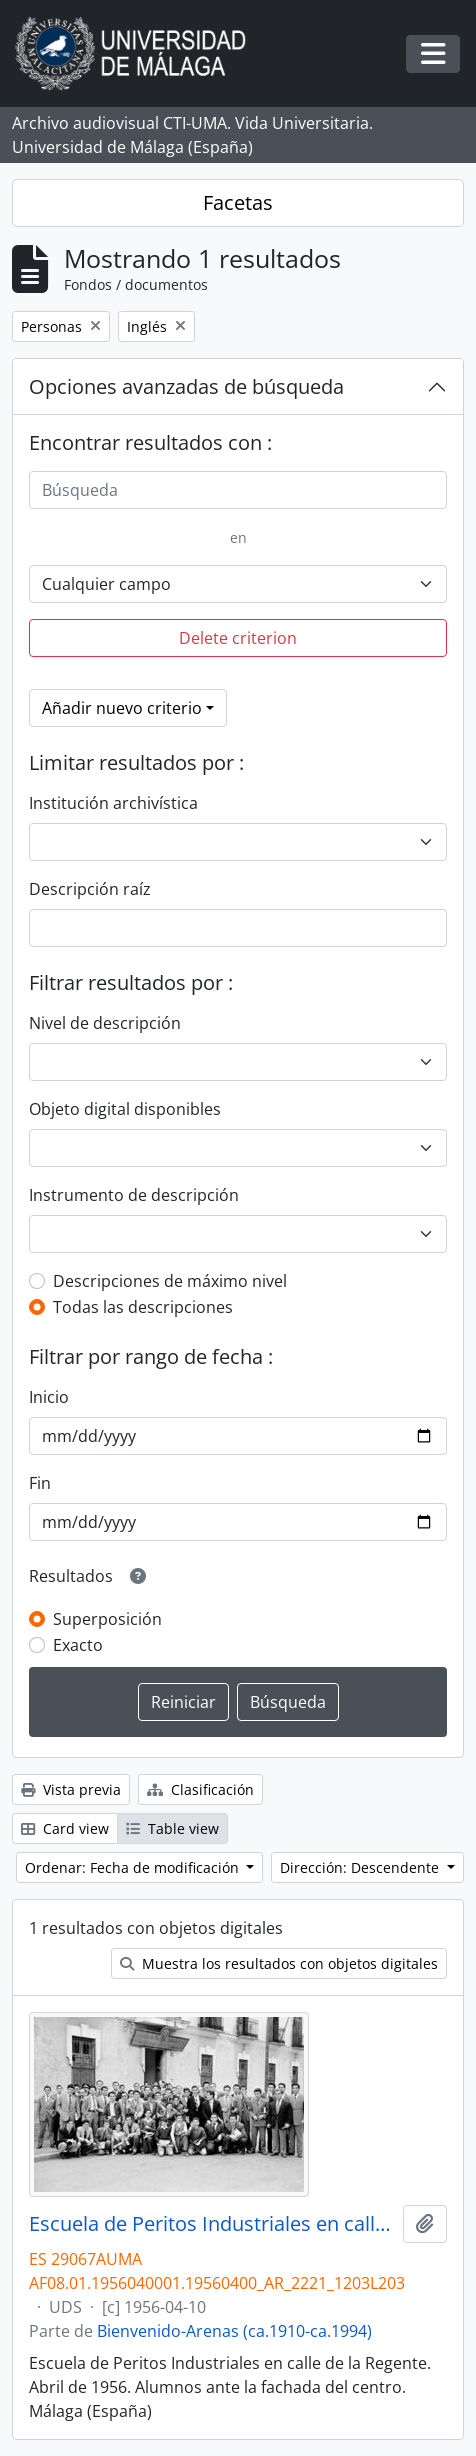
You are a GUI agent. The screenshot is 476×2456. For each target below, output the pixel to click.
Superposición (107, 1619)
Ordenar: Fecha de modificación (134, 1867)
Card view (65, 1828)
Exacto (78, 1645)
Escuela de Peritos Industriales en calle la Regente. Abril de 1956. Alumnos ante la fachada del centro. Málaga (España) (212, 2224)
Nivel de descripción (105, 1023)
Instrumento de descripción (134, 1195)
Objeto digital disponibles (125, 1109)
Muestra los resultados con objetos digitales (279, 1963)
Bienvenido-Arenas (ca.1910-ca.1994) (234, 2331)
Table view (172, 1828)
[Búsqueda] (238, 490)
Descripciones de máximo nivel (170, 1281)
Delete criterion (238, 638)
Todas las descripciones (143, 1307)
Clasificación (200, 1789)
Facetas (238, 202)
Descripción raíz (90, 889)
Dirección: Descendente (361, 1867)
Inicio (49, 1397)
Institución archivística (113, 803)
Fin (40, 1483)
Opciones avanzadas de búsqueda (186, 386)
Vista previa (71, 1789)
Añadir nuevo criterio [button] (122, 708)
